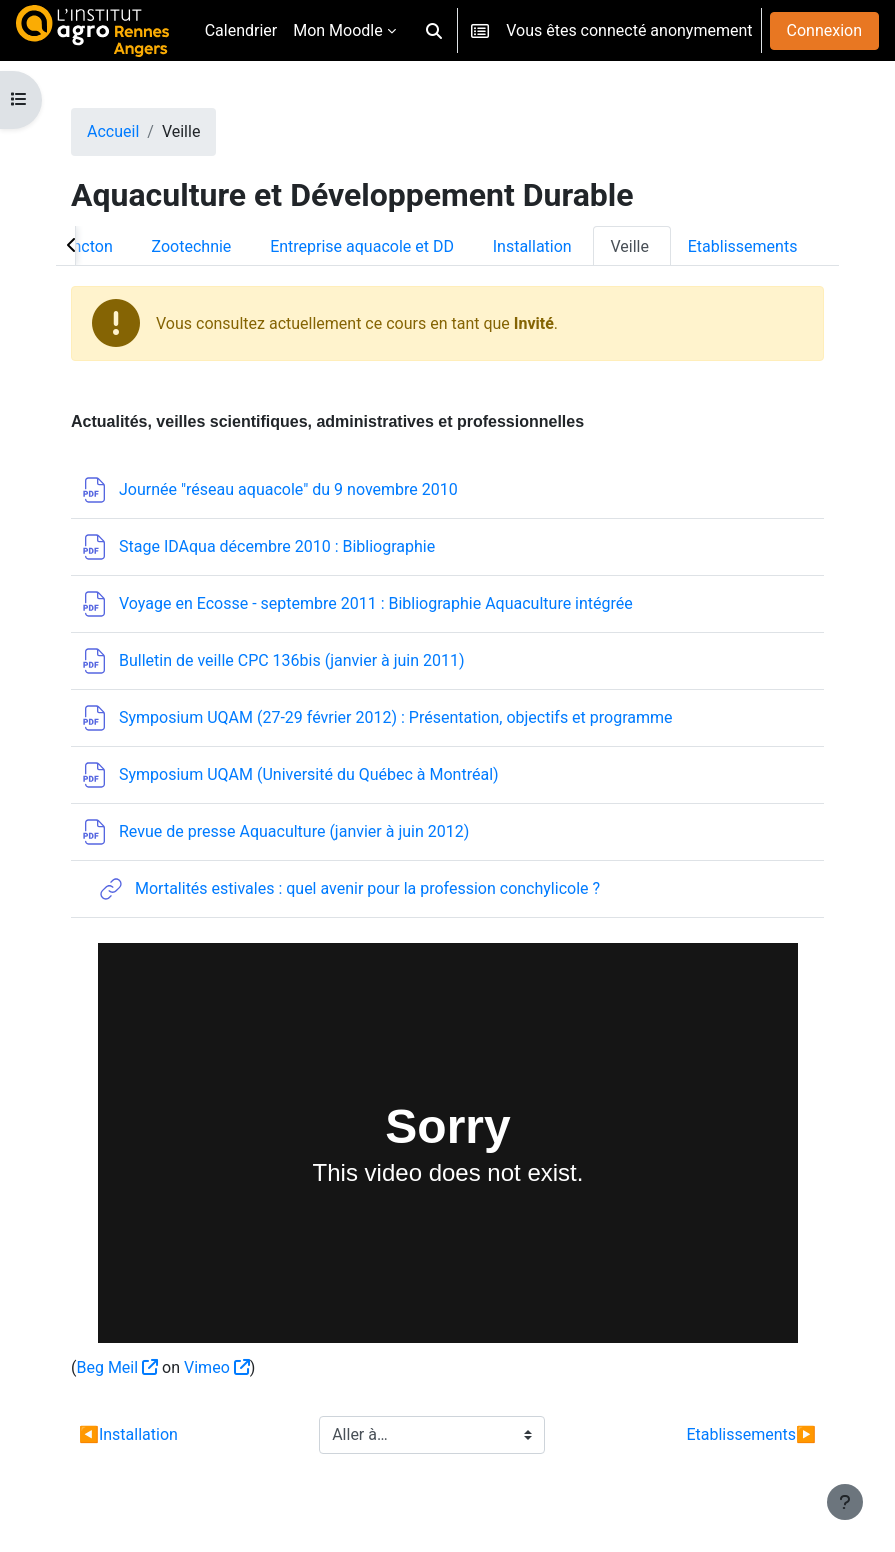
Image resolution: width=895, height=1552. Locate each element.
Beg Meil (107, 1367)
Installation (532, 246)
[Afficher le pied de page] (845, 1502)
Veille (629, 246)
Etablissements (743, 246)
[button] (434, 30)
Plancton (81, 246)
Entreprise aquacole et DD (362, 246)
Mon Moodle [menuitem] (338, 30)
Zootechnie (192, 246)
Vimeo (207, 1367)
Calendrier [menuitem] (241, 30)
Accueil (113, 131)
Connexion (824, 30)
